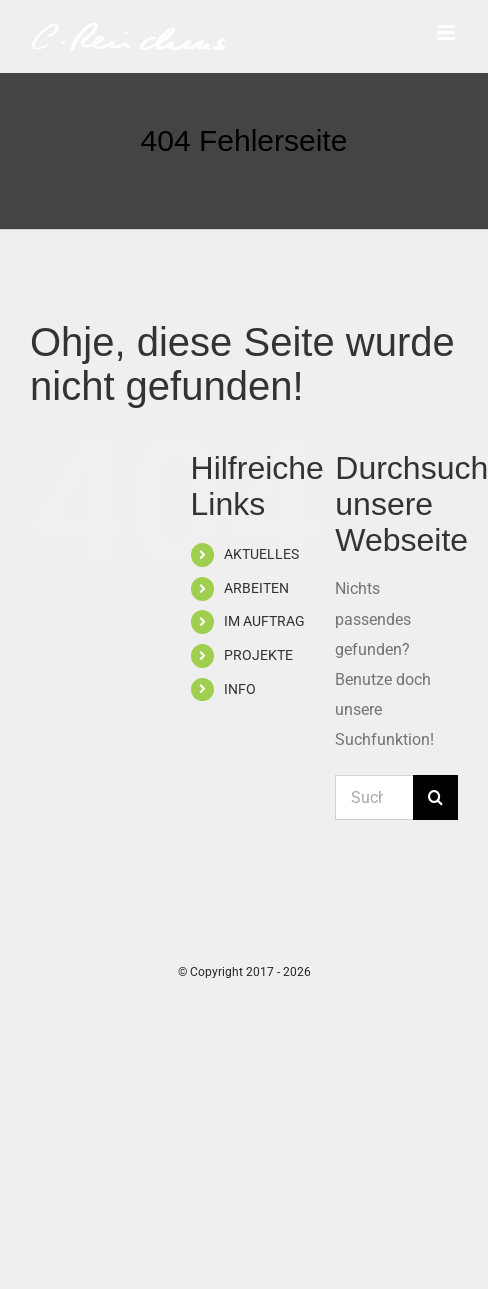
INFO (240, 689)
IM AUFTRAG (264, 621)
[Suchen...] (374, 797)
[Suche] (435, 797)
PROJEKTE (258, 655)
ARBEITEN (256, 588)
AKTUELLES (261, 554)
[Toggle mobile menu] (447, 32)
